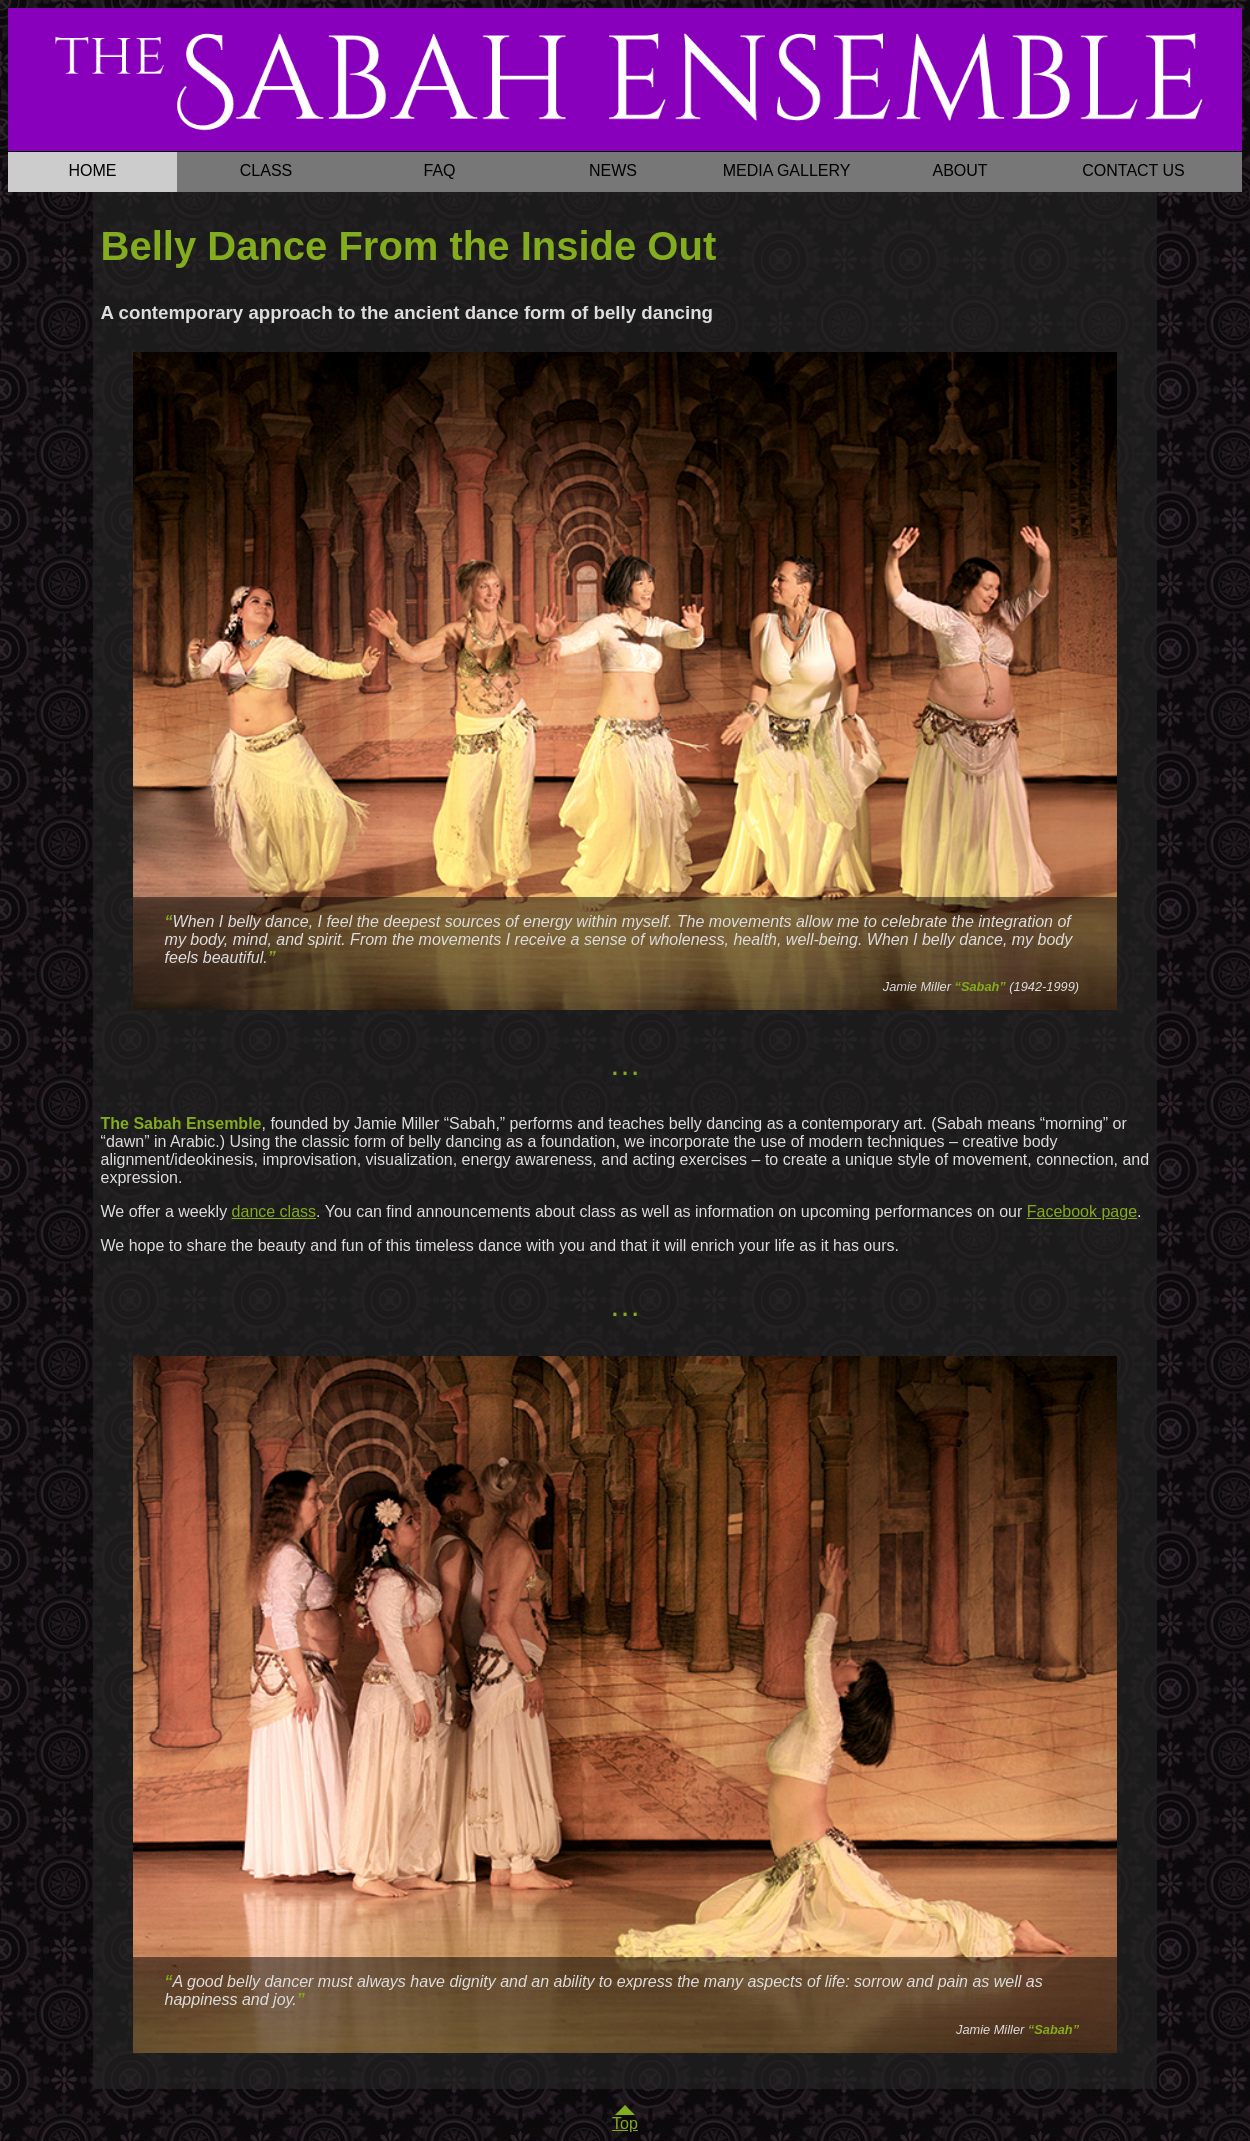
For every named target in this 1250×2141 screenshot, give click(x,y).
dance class (274, 1211)
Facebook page (1082, 1211)
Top (625, 2123)
